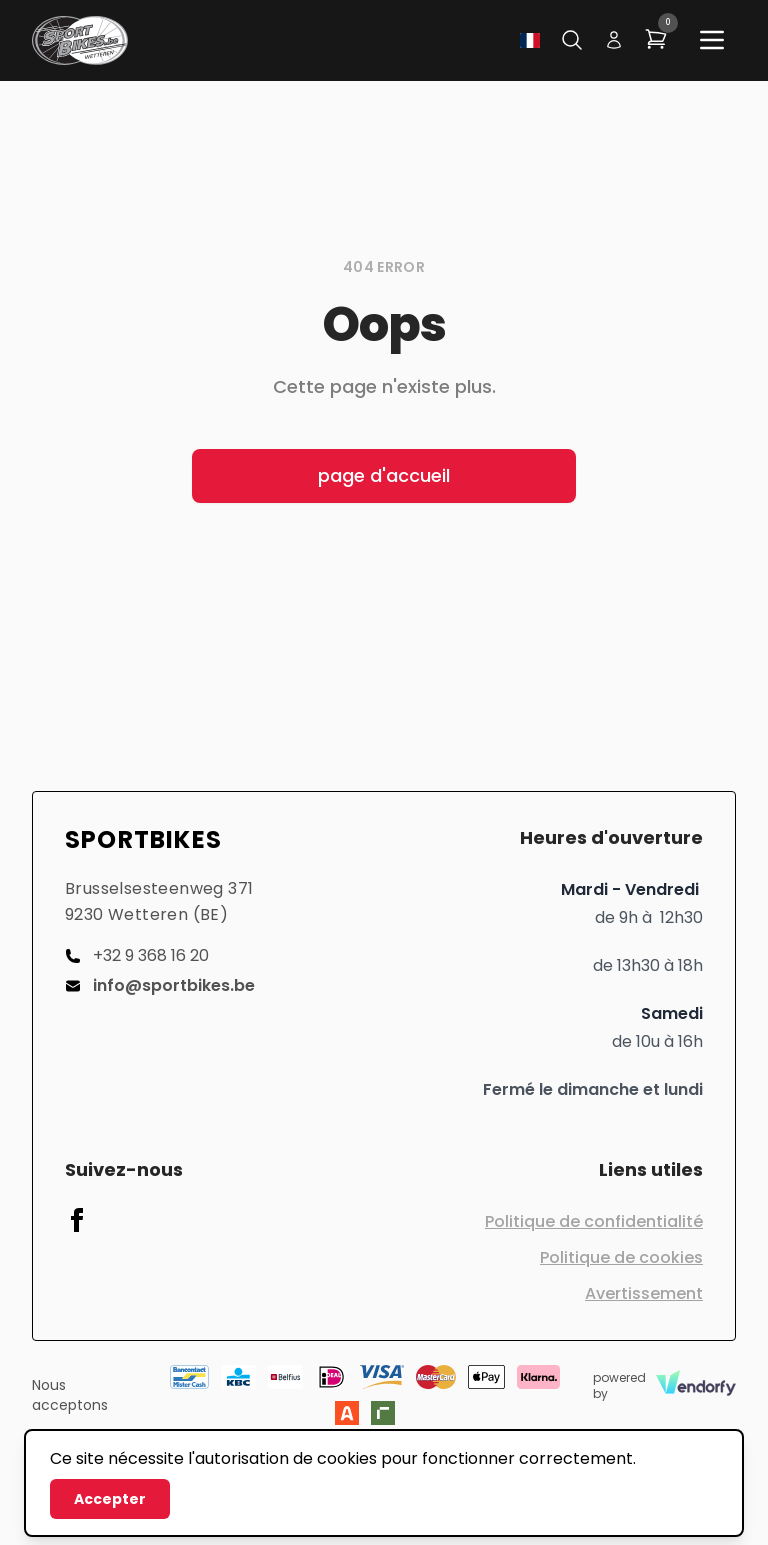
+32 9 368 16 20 (137, 955)
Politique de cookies (621, 1257)
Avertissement (644, 1293)
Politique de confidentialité (594, 1221)
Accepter (110, 1499)
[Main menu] (712, 40)
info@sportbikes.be (160, 985)
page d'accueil (384, 475)
